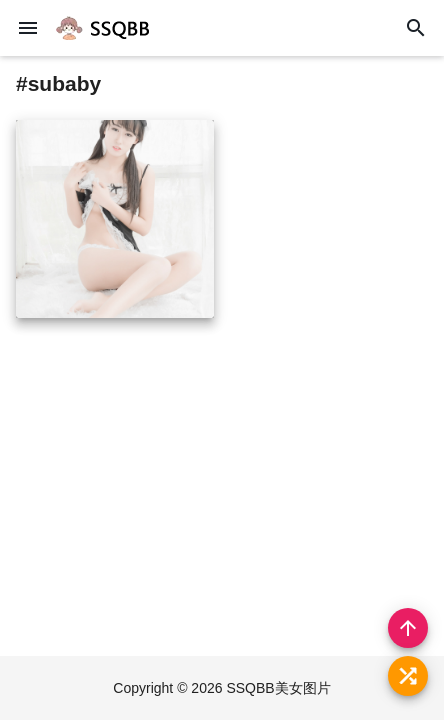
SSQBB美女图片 (278, 688)
